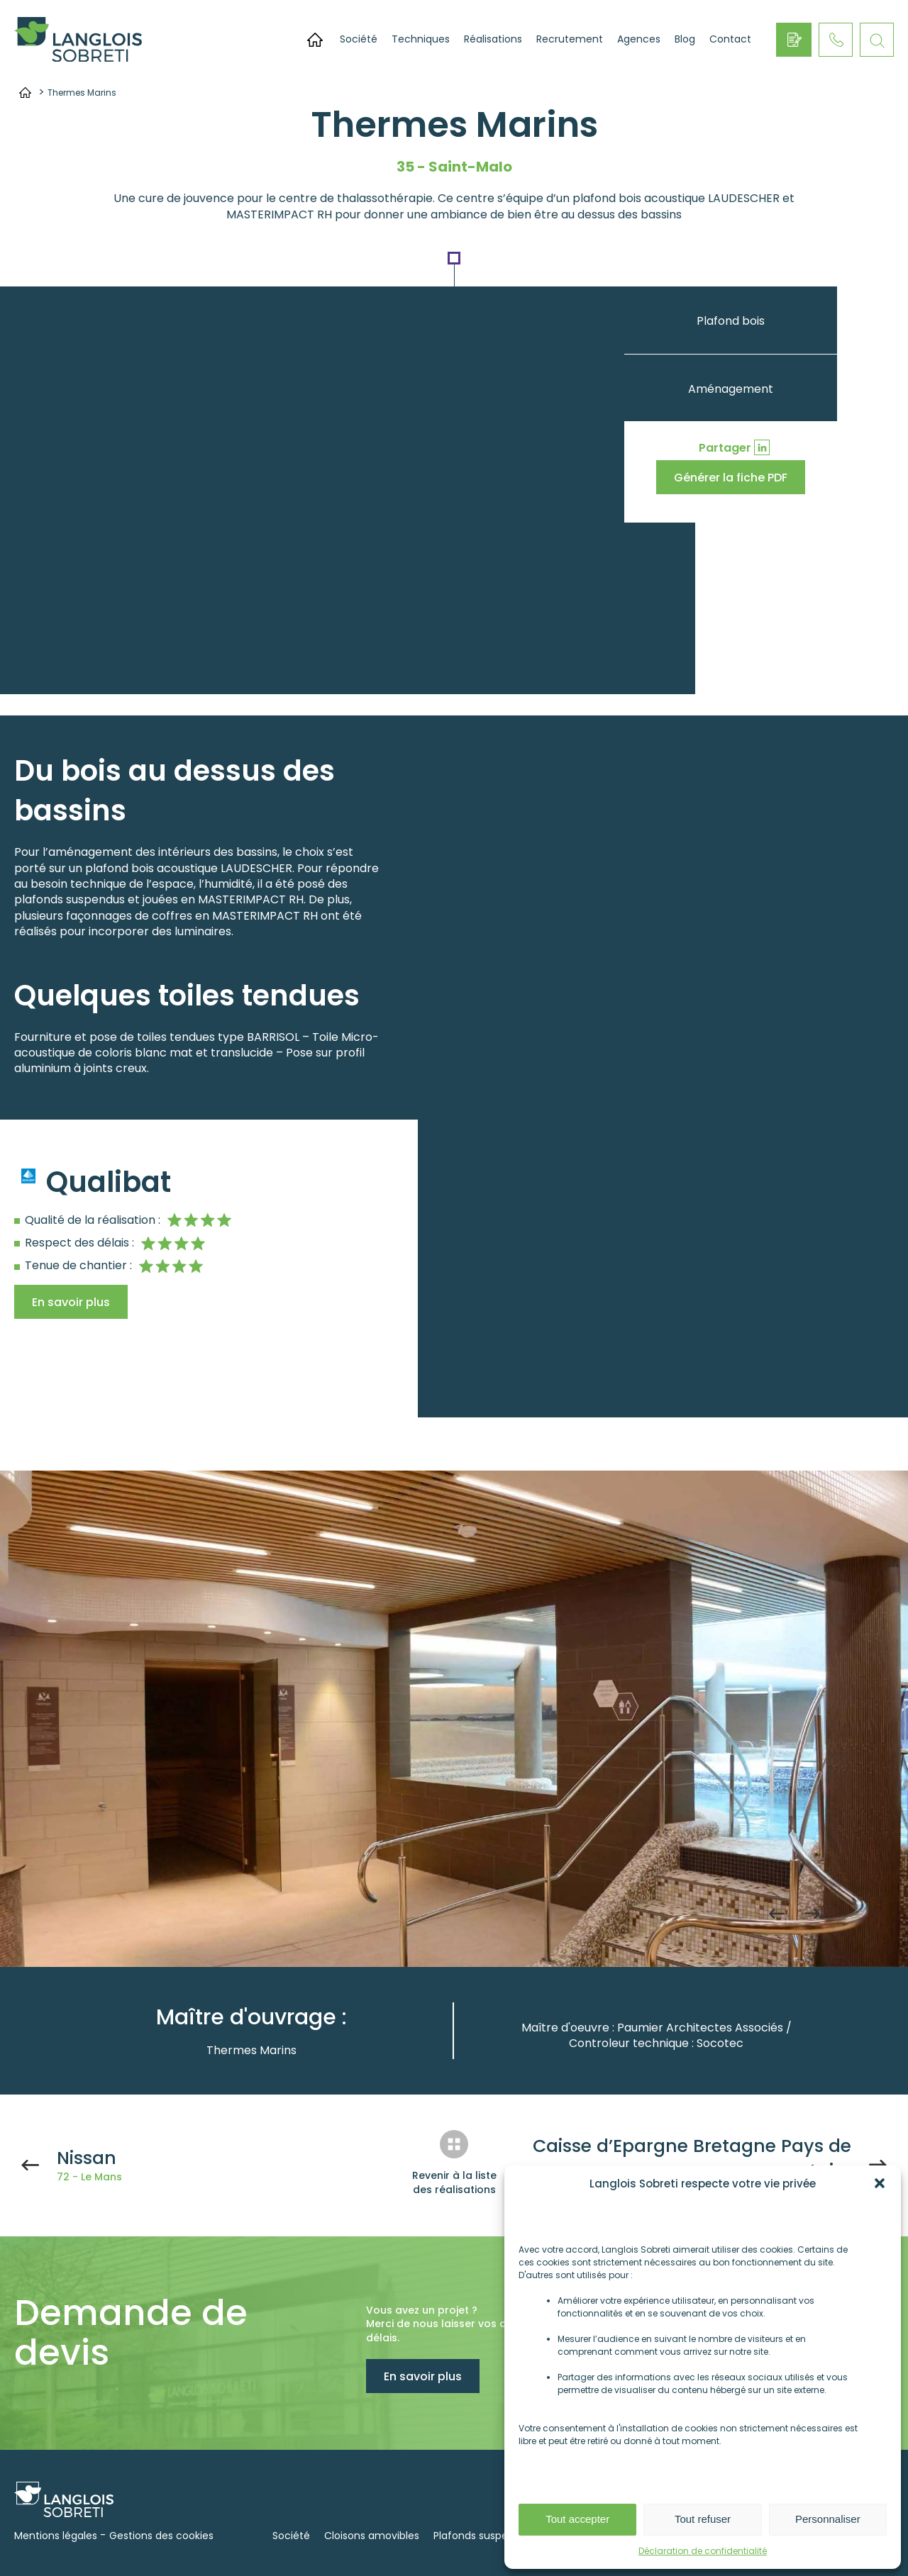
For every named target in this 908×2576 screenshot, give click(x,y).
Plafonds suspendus (482, 2535)
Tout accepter (577, 2519)
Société (358, 39)
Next (812, 1913)
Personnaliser (827, 2519)
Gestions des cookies (161, 2535)
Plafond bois (731, 321)
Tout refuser (703, 2519)
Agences (638, 39)
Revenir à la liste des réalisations (454, 2182)
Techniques (421, 39)
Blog (685, 39)
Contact (730, 39)
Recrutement (569, 39)
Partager (725, 448)
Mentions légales (55, 2535)
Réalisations (493, 39)
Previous (776, 1913)
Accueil (315, 40)
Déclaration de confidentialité (702, 2551)
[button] (880, 2183)
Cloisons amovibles (371, 2535)
